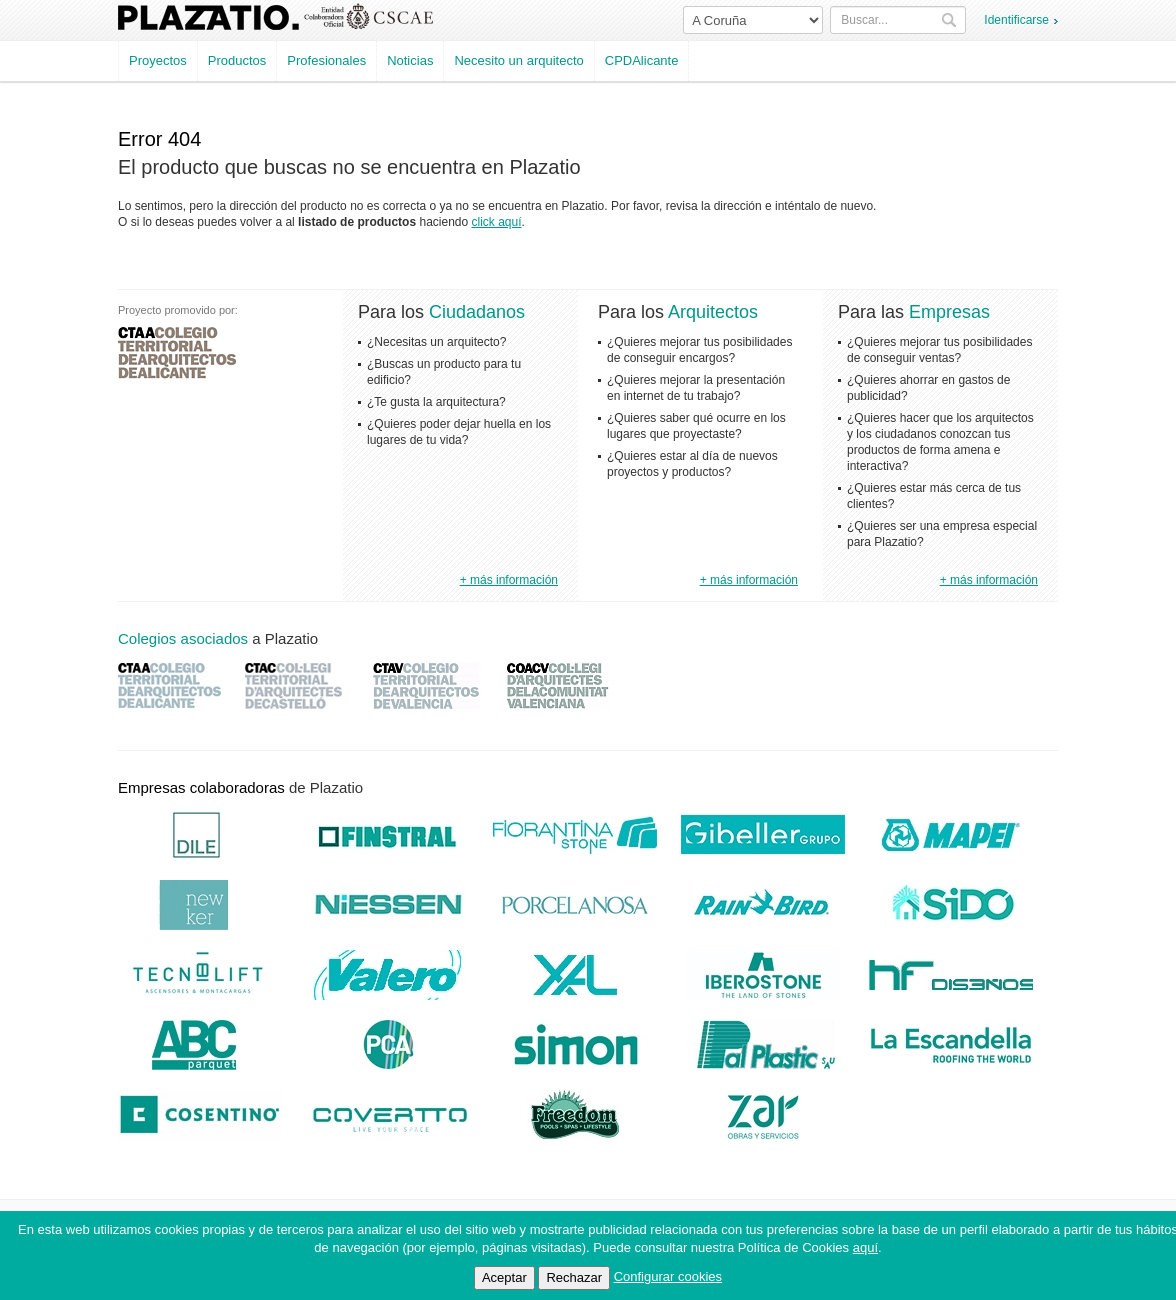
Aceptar (504, 1277)
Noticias (410, 60)
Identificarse (1016, 20)
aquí (865, 1247)
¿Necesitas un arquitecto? (436, 342)
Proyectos (158, 60)
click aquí (497, 222)
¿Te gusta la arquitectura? (436, 402)
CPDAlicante (642, 60)
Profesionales (326, 60)
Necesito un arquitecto (518, 60)
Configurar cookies (668, 1276)
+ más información (509, 580)
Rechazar (574, 1277)
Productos (237, 60)
